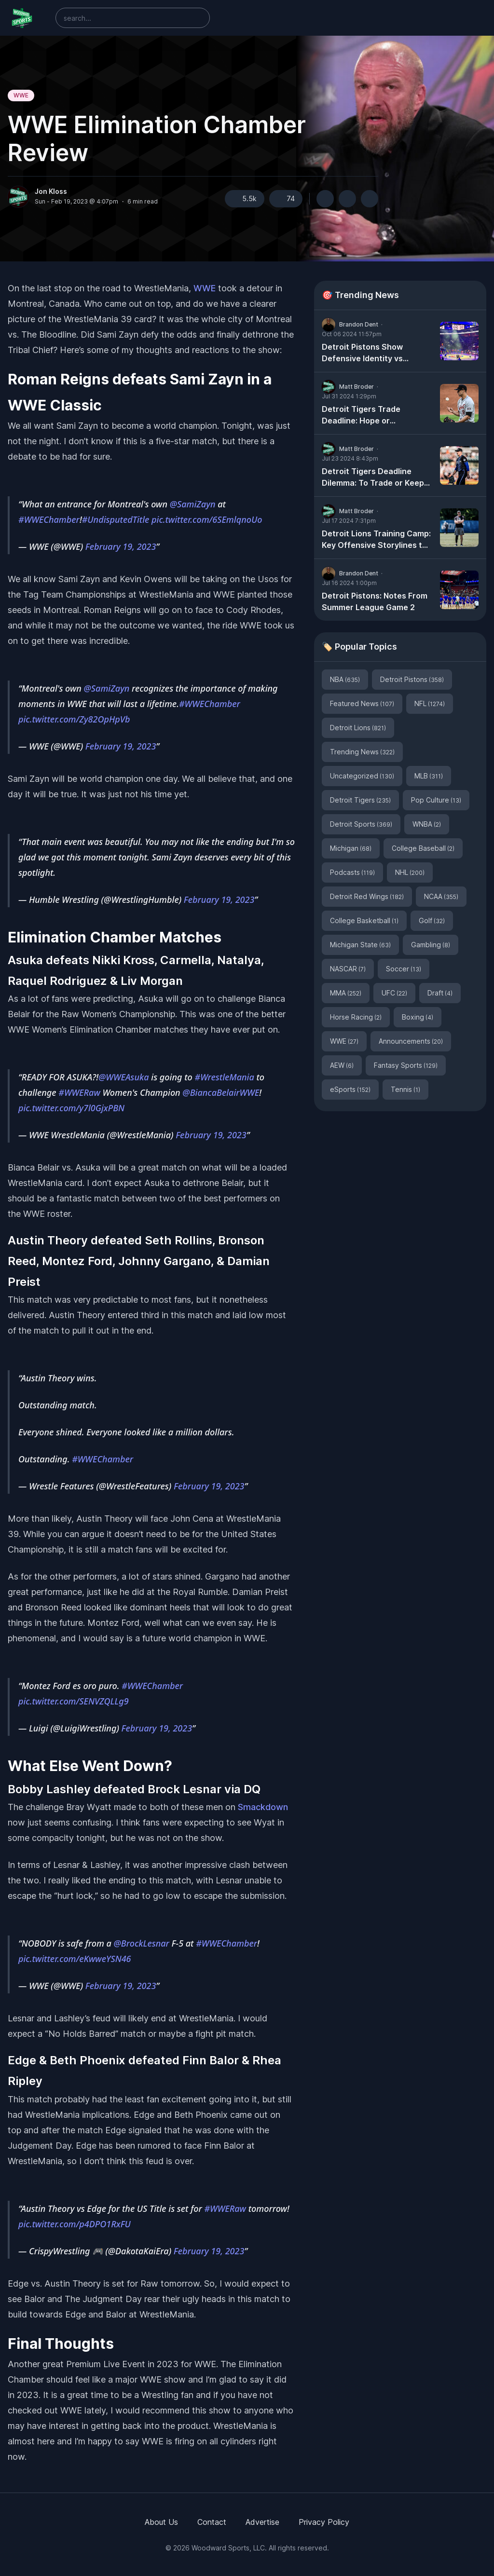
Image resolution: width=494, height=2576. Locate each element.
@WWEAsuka (123, 1077)
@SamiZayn (193, 504)
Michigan (350, 848)
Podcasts (352, 872)
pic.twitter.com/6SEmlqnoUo (206, 519)
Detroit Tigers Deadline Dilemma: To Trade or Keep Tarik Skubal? (373, 477)
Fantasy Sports (406, 1065)
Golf (432, 920)
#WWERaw (79, 1092)
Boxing (417, 1017)
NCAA (441, 896)
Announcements (411, 1041)
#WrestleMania (224, 1077)
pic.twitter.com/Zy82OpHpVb (74, 719)
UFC (394, 993)
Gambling (430, 944)
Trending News (362, 752)
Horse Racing (356, 1017)
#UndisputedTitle (116, 519)
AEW (342, 1065)
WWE (21, 95)
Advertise (262, 2522)
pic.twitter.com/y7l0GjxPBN (71, 1108)
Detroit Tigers (360, 800)
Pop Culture (436, 800)
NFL (429, 703)
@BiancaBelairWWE (220, 1092)
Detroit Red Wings (367, 896)
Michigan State (360, 944)
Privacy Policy (324, 2522)
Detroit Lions (358, 727)
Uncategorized (362, 776)
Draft (440, 993)
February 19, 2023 (120, 546)
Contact (211, 2522)
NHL (410, 872)
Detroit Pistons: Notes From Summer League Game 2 (374, 601)
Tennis (405, 1089)
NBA (345, 679)
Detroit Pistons (412, 679)
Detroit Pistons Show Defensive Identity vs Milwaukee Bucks (362, 353)
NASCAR (348, 969)
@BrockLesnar (141, 1943)
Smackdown (263, 1807)
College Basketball (364, 920)
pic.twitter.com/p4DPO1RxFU (74, 2224)
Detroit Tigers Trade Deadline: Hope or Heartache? (361, 415)
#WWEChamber (49, 519)
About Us (161, 2522)
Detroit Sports (361, 824)
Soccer (403, 969)
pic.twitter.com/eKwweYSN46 (74, 1958)
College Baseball (423, 848)
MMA (345, 993)
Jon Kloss (51, 191)
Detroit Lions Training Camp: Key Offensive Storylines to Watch (376, 540)
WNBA (426, 824)
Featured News (362, 703)
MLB (428, 776)
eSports (350, 1089)
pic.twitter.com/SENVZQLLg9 (73, 1701)
